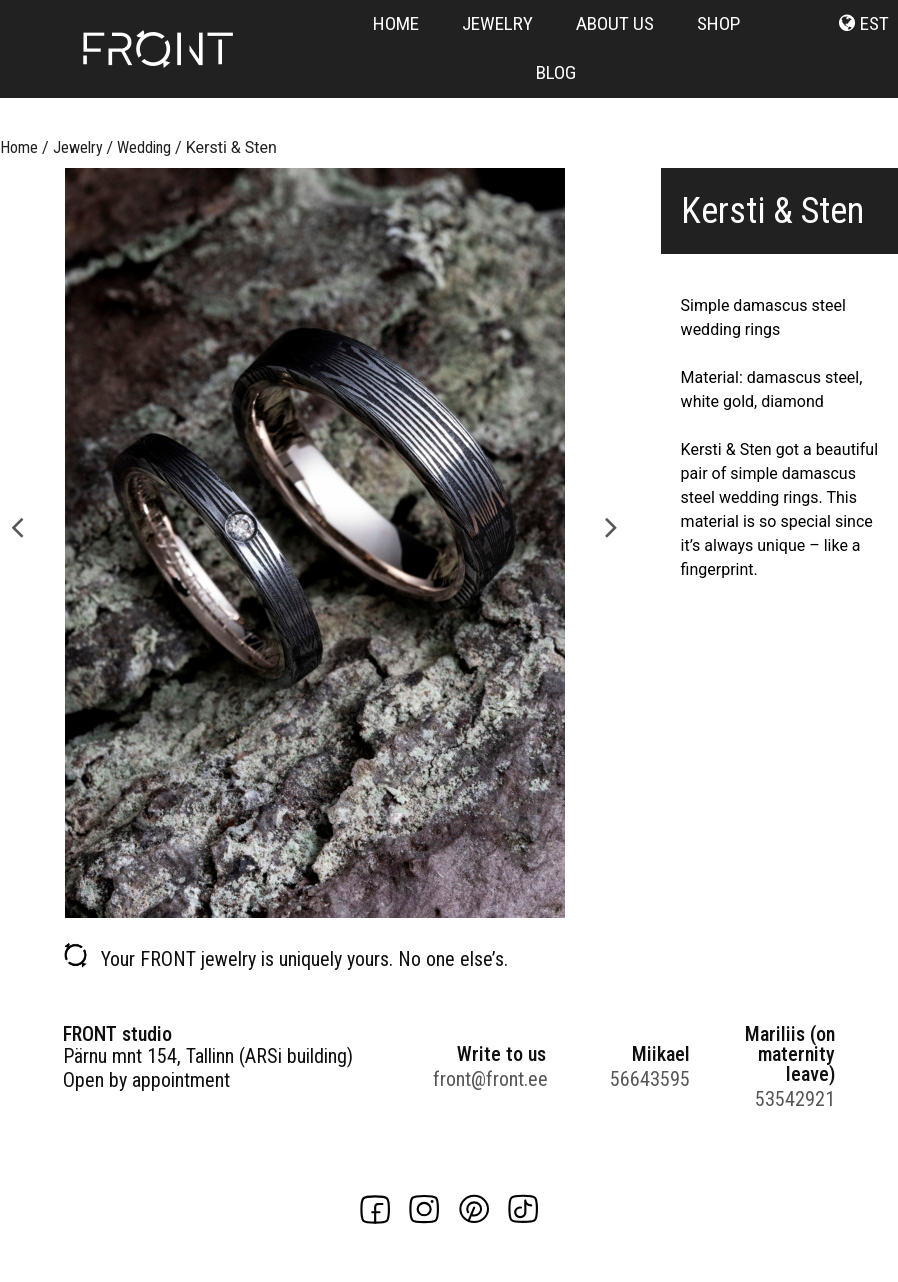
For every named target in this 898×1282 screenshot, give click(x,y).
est (874, 23)
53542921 (795, 1099)
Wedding (144, 147)
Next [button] (611, 525)
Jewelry (497, 23)
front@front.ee (489, 1079)
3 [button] (334, 908)
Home (396, 23)
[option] (314, 543)
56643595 (650, 1079)
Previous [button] (17, 525)
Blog (556, 72)
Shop (718, 23)
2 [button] (314, 908)
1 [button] (294, 908)
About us (615, 23)
